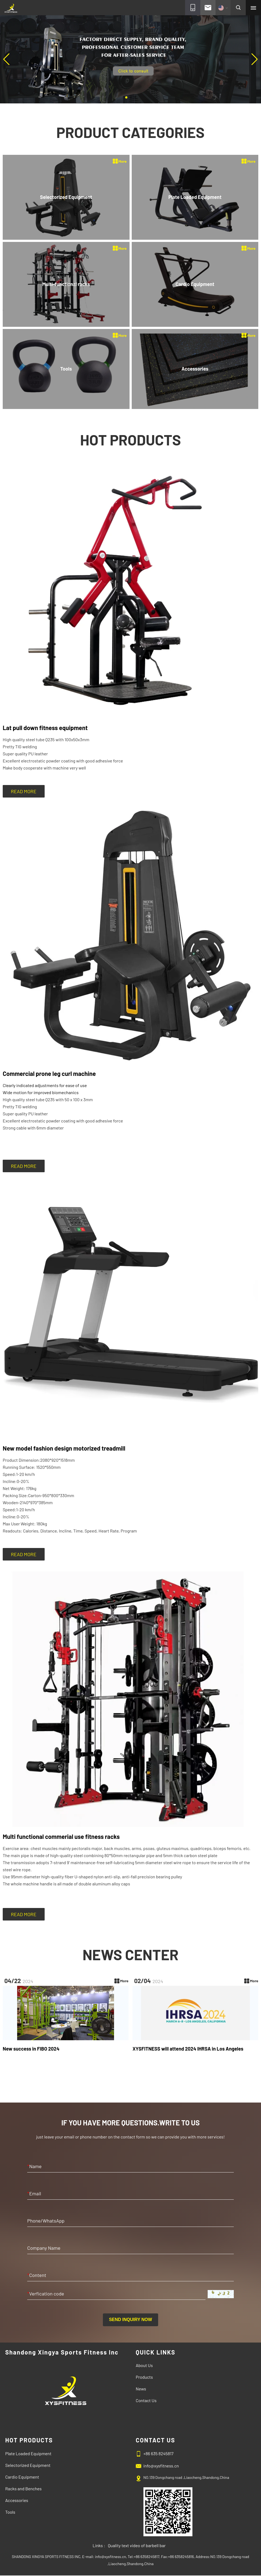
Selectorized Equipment (27, 2465)
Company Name (43, 2248)
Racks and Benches (23, 2488)
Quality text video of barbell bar (136, 2545)
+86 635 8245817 (158, 2453)
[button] (126, 97)
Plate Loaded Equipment (28, 2453)
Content (36, 2275)
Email (34, 2193)
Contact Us (146, 2400)
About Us (144, 2365)
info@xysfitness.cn (161, 2465)
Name (34, 2166)
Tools (10, 2512)
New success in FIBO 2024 (31, 2049)
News (141, 2388)
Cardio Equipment (22, 2476)
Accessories (16, 2500)
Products (144, 2377)
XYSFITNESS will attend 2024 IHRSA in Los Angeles (188, 2049)
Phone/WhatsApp (46, 2221)
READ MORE (23, 791)
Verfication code (45, 2294)
